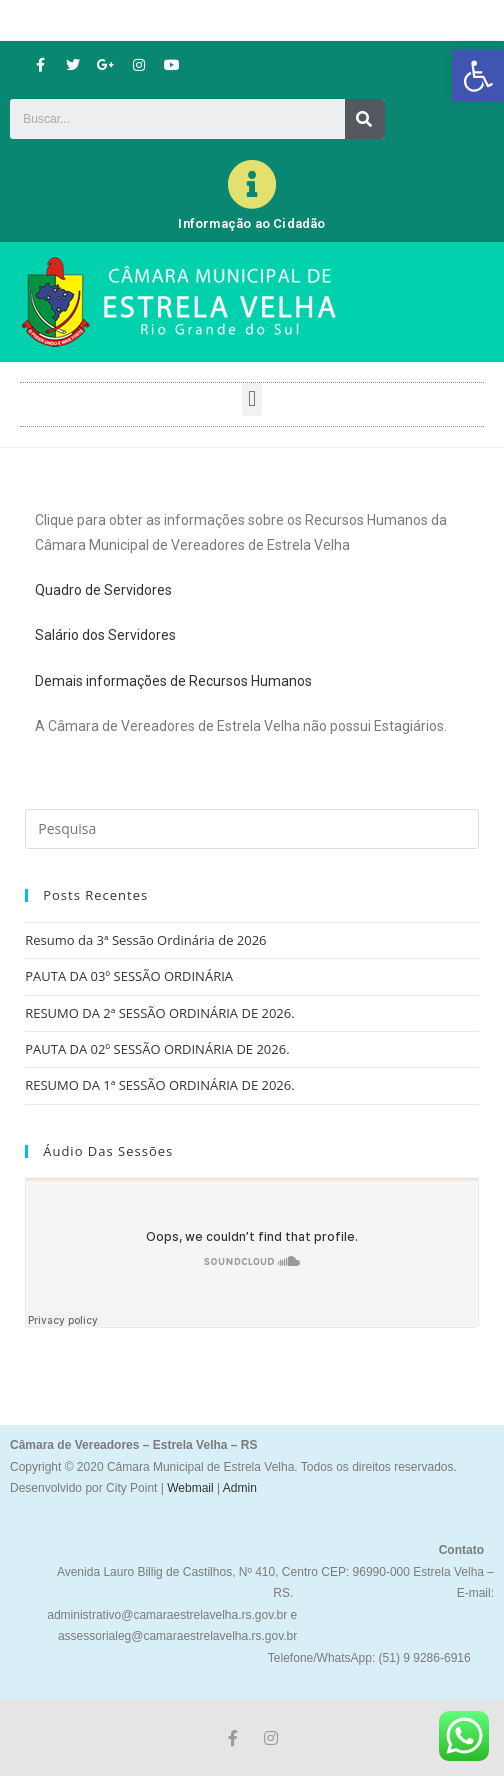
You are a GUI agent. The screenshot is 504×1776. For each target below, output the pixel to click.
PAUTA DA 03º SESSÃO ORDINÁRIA (129, 976)
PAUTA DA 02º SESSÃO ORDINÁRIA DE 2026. (157, 1049)
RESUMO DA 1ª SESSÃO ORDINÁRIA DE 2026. (159, 1085)
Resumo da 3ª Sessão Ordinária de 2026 (145, 940)
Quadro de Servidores (103, 590)
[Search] (365, 119)
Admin (238, 1488)
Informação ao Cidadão (251, 223)
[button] (478, 76)
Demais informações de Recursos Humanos (173, 681)
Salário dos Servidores (105, 635)
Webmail (190, 1488)
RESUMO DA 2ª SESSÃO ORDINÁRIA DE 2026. (159, 1013)
